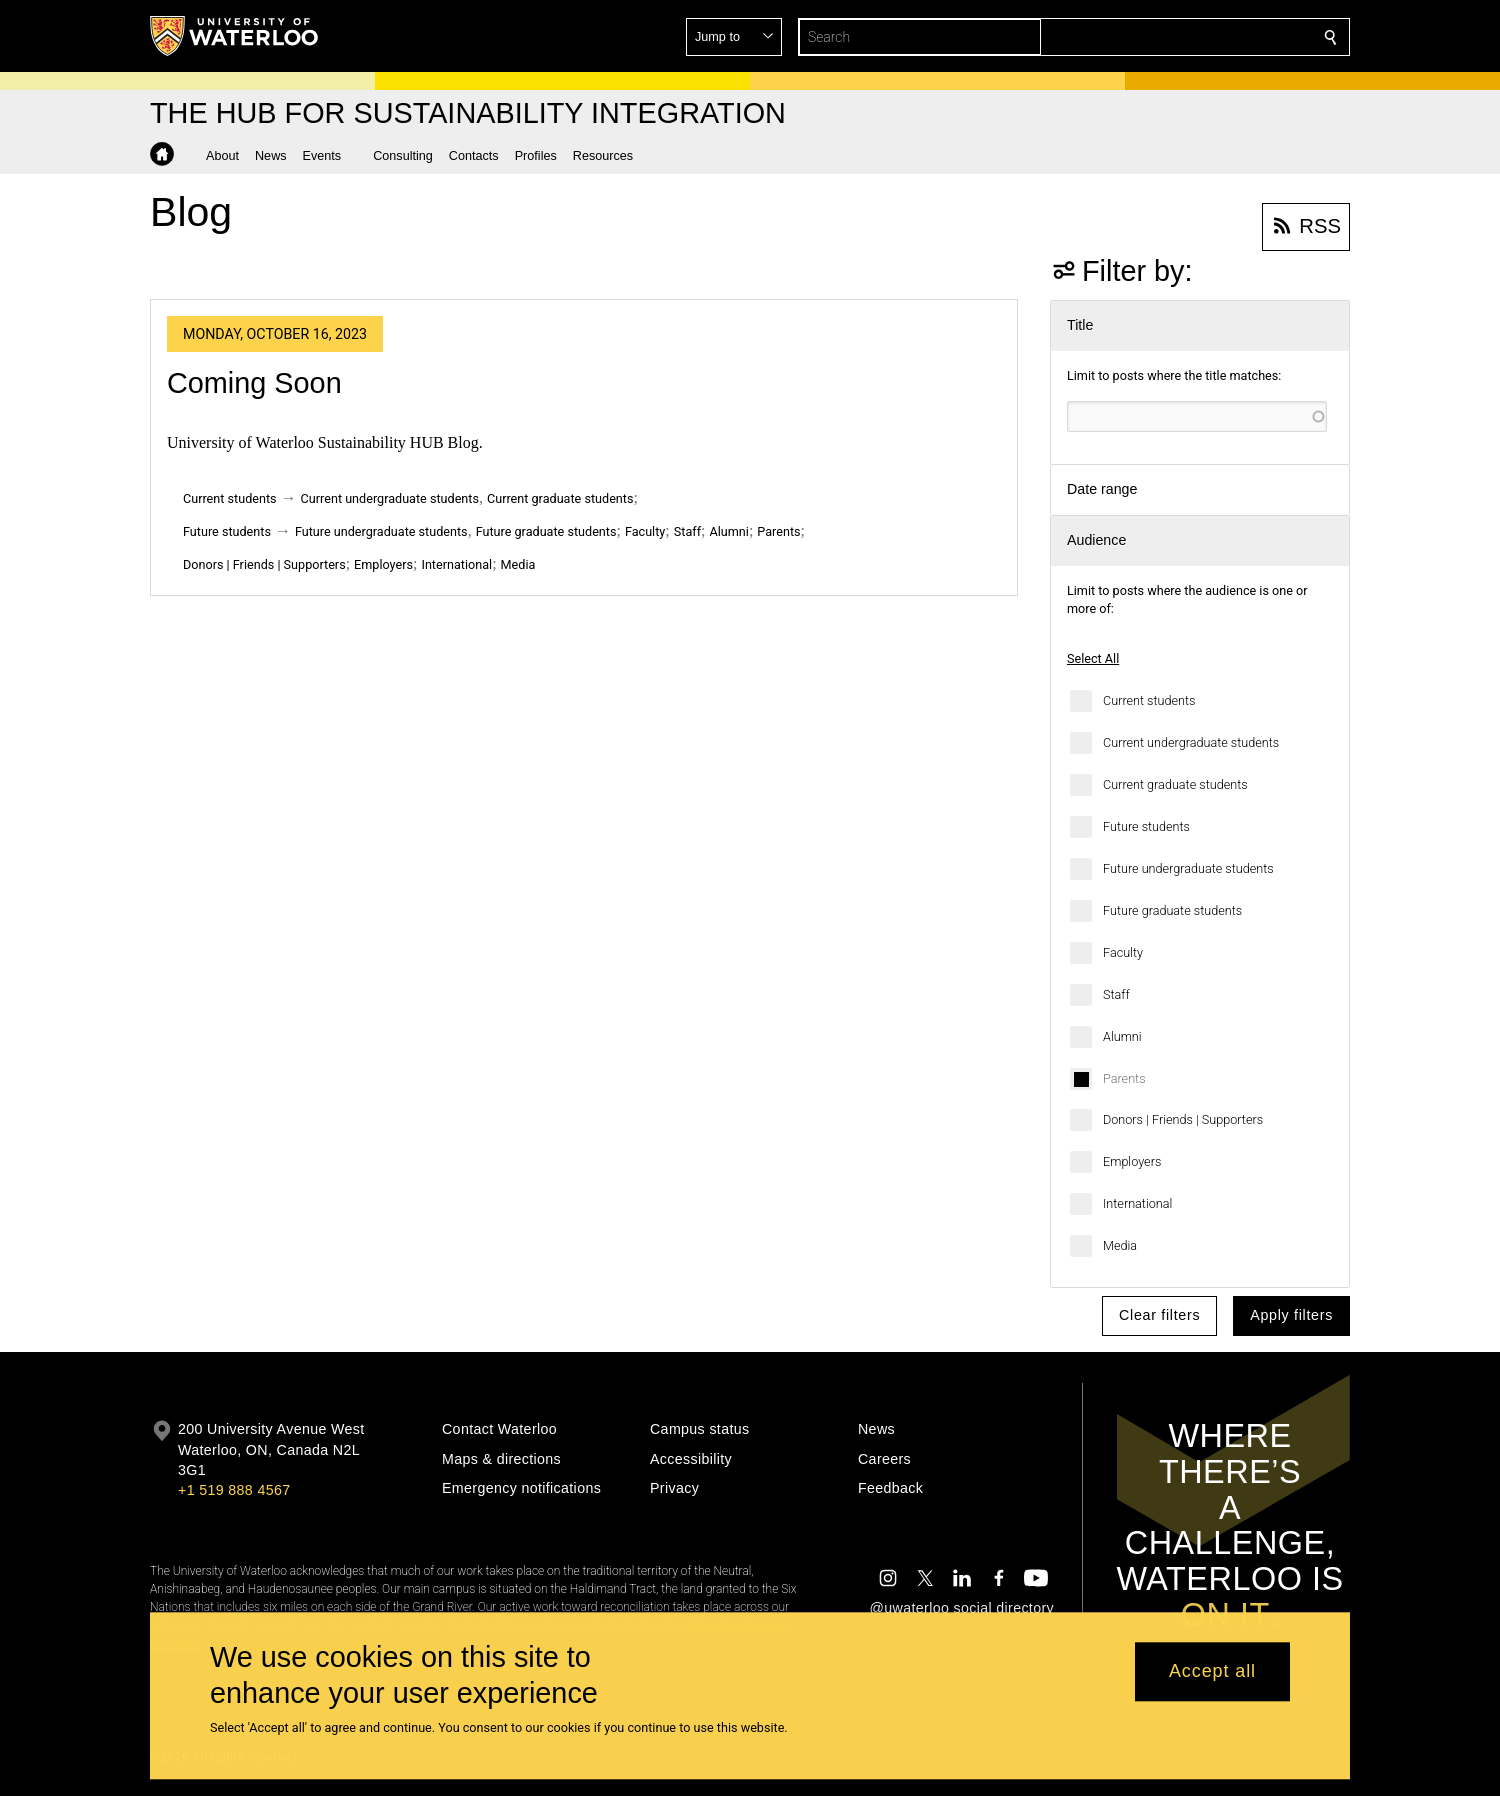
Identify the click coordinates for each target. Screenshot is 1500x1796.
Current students (1149, 700)
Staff (1116, 994)
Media (1120, 1245)
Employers (1132, 1161)
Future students (1146, 826)
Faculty (1123, 952)
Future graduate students (1172, 910)
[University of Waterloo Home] (235, 36)
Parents (1124, 1078)
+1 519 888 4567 (234, 1490)
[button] (1186, 37)
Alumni (1122, 1036)
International (1137, 1203)
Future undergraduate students (1188, 868)
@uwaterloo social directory (962, 1608)
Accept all (1212, 1672)
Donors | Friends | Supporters (1183, 1119)
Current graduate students (1175, 784)
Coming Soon (254, 383)
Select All (1093, 658)
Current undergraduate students (1191, 742)
